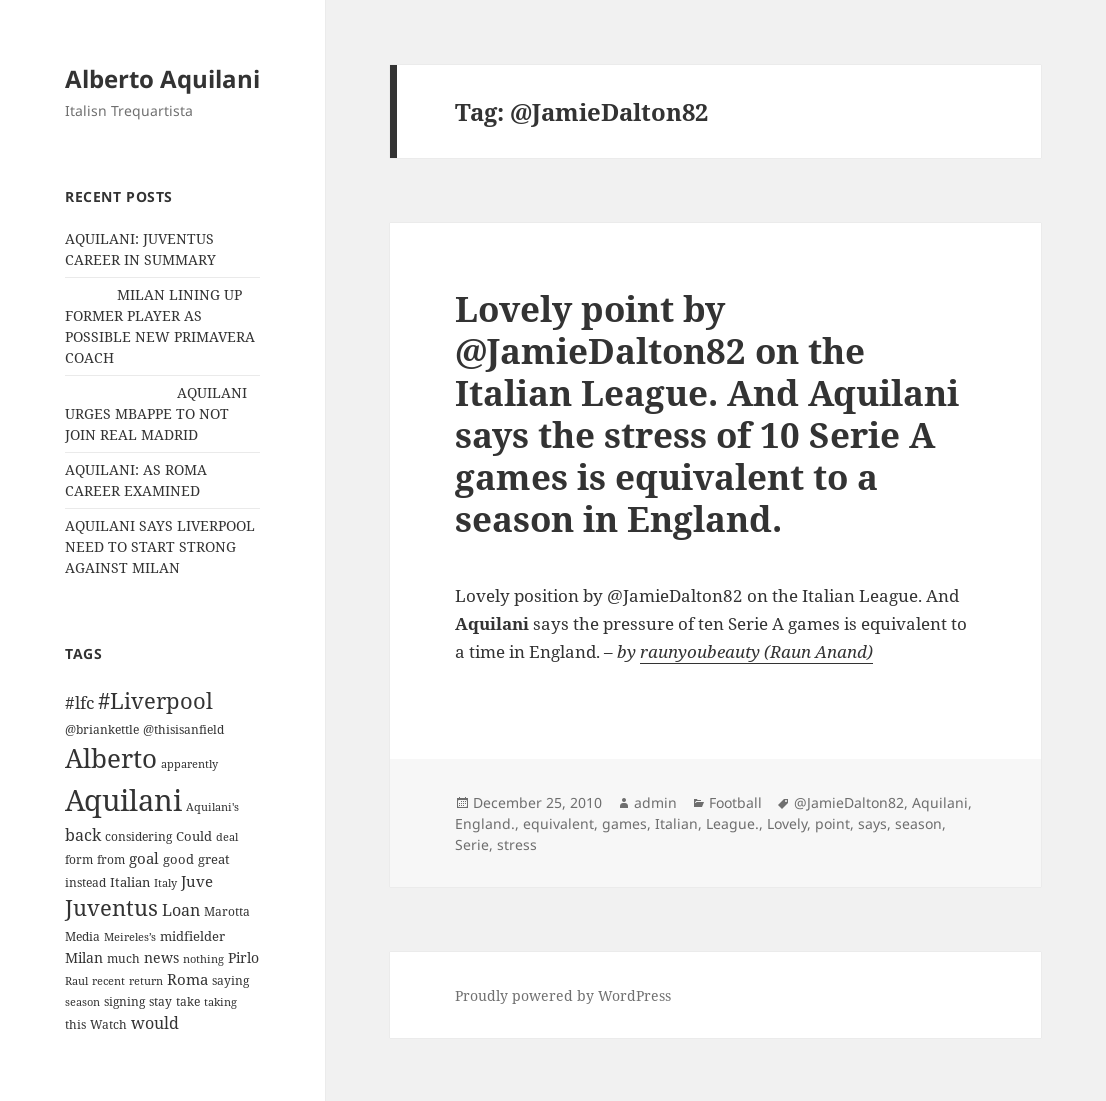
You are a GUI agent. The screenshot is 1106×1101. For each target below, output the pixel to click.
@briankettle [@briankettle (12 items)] (102, 729)
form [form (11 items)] (79, 859)
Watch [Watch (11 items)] (108, 1024)
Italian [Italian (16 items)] (130, 882)
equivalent (558, 823)
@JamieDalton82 (849, 802)
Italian (676, 823)
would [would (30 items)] (155, 1022)
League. (732, 823)
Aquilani (940, 802)
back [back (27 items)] (83, 835)
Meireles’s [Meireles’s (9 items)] (130, 937)
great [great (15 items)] (214, 859)
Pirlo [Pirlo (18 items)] (243, 957)
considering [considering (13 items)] (138, 836)
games (624, 823)
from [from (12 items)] (111, 859)
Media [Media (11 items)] (82, 936)
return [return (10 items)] (146, 980)
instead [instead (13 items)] (85, 882)
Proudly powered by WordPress (563, 995)
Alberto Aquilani (162, 78)
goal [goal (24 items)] (144, 858)
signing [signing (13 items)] (124, 1001)
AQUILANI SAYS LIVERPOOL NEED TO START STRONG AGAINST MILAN (160, 546)
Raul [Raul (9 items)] (76, 981)
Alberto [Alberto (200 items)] (111, 758)
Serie (472, 844)
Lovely (787, 823)
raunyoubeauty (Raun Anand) (756, 651)
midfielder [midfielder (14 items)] (192, 936)
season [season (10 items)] (82, 1001)
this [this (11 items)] (75, 1024)
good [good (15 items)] (178, 859)
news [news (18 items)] (161, 957)
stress (517, 844)
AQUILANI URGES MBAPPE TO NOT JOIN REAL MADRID (156, 413)
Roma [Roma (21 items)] (187, 979)
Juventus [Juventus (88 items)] (111, 907)
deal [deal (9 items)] (227, 837)
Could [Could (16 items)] (194, 836)
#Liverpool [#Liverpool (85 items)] (155, 700)
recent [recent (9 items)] (108, 981)
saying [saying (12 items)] (230, 980)
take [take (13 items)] (188, 1001)
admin (655, 802)
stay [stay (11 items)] (160, 1001)
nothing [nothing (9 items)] (203, 959)
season (918, 823)
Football (735, 802)
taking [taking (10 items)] (220, 1001)
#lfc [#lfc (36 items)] (79, 702)
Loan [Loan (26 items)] (181, 910)
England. (485, 823)
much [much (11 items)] (123, 958)
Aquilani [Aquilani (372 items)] (123, 800)
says (872, 823)
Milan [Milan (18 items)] (84, 957)
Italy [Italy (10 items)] (165, 882)
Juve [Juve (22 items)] (197, 881)
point (832, 823)
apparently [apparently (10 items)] (189, 763)
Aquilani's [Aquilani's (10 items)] (212, 806)
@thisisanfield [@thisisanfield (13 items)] (183, 729)
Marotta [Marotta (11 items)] (227, 911)
